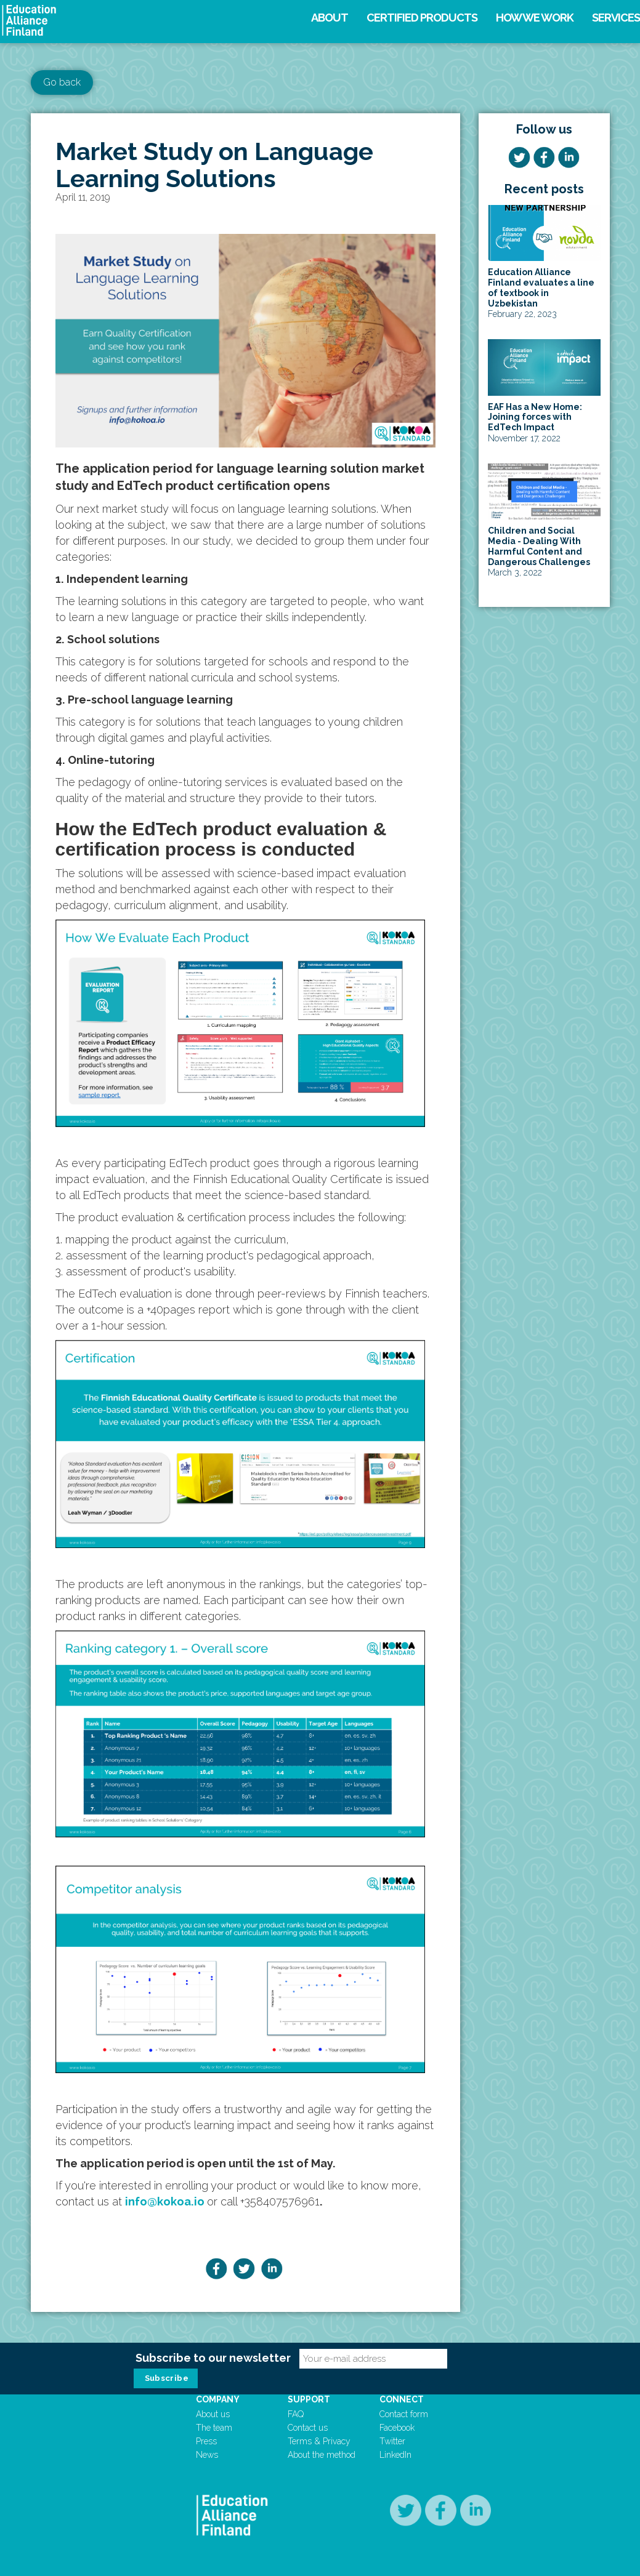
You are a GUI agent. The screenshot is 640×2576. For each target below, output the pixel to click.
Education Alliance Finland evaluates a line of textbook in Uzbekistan (541, 287)
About (329, 17)
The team (214, 2428)
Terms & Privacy (319, 2441)
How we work (534, 17)
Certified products (422, 17)
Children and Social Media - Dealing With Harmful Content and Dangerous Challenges (539, 546)
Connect (401, 2399)
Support (309, 2399)
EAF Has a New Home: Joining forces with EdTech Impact (535, 417)
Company (218, 2399)
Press (206, 2441)
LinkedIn (395, 2455)
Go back (62, 82)
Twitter (392, 2441)
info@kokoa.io (165, 2201)
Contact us (308, 2428)
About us (213, 2414)
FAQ (296, 2414)
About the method (321, 2455)
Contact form (403, 2414)
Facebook (397, 2428)
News (207, 2455)
